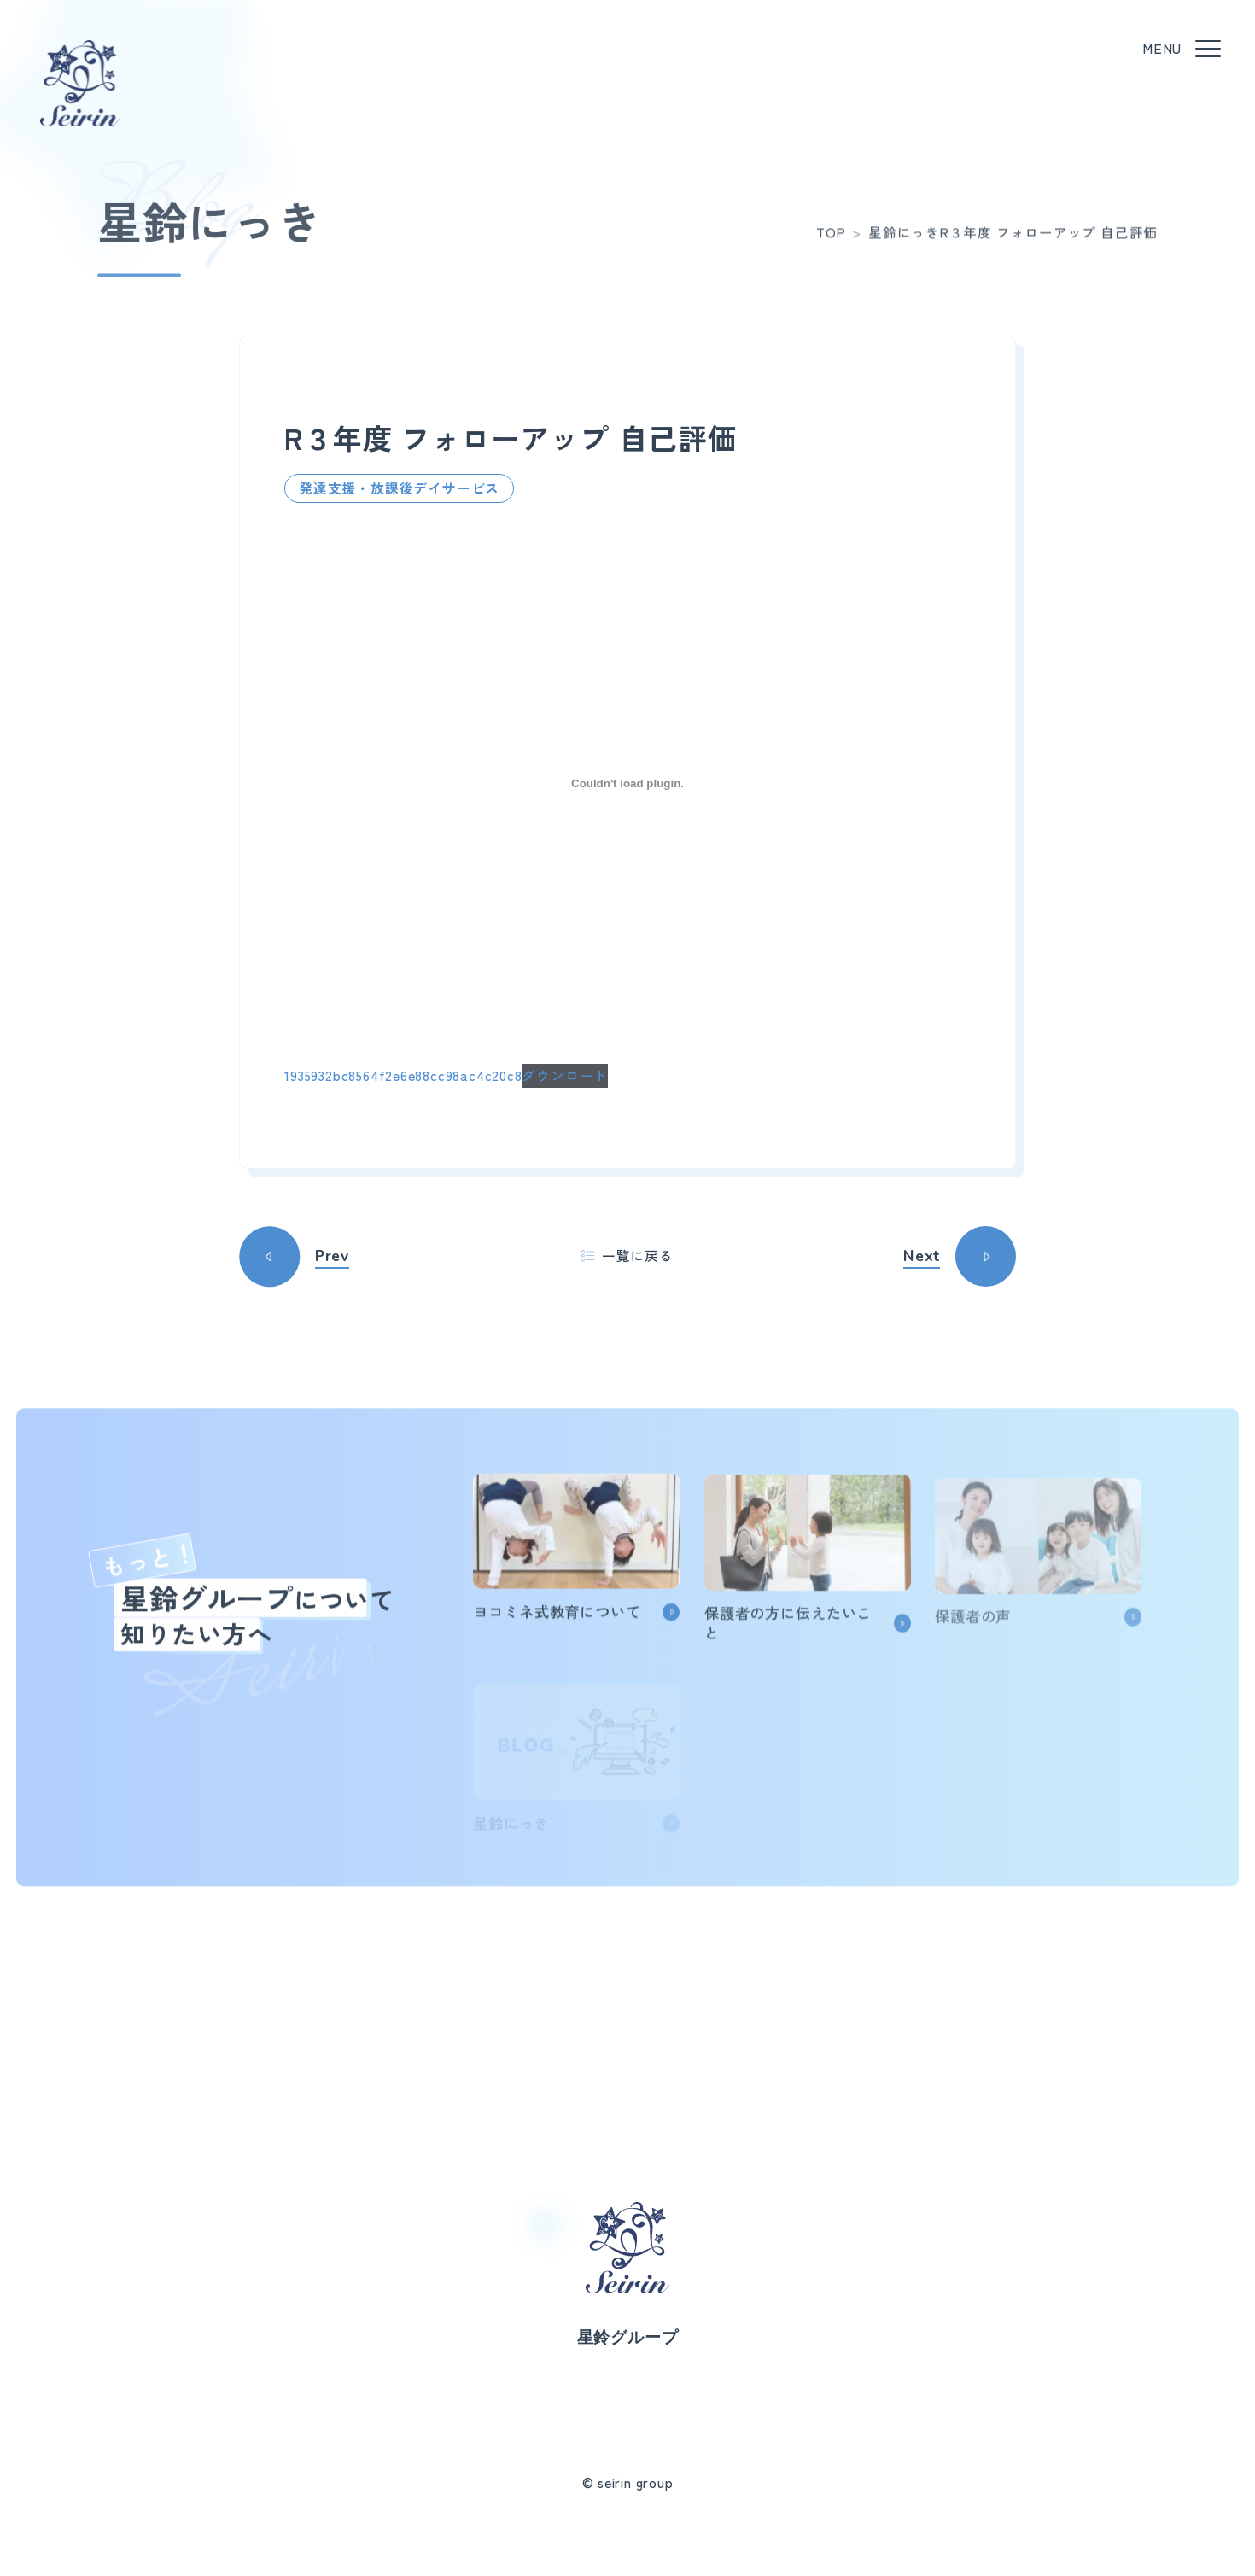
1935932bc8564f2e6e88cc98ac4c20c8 (403, 1075)
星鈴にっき (904, 242)
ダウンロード (565, 1075)
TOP (830, 242)
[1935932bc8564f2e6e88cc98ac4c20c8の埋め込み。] (627, 783)
